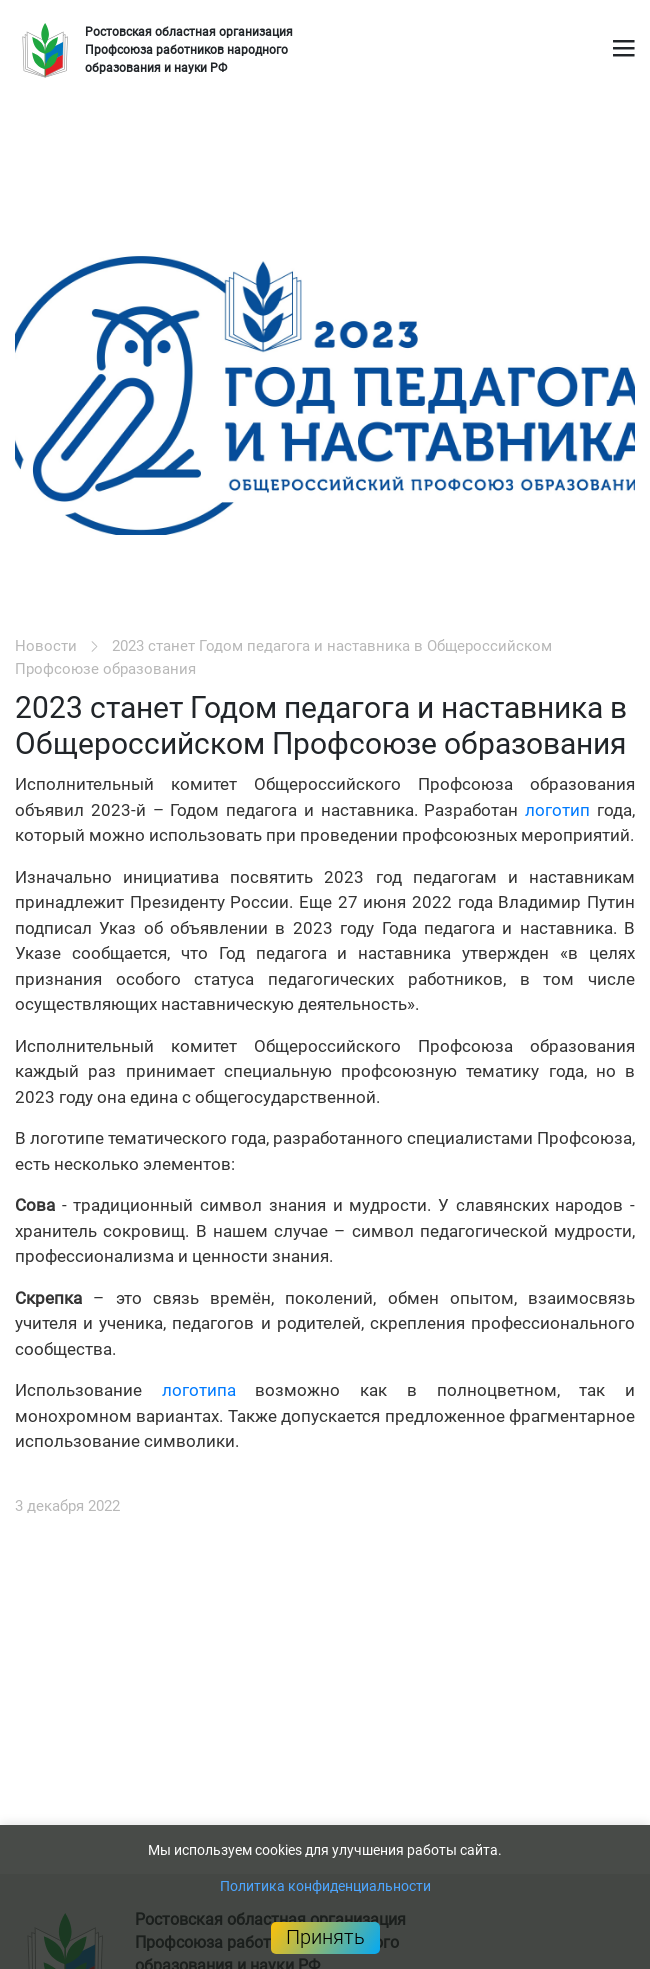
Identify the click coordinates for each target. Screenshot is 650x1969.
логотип (557, 810)
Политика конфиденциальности (325, 1886)
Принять (325, 1937)
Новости (46, 646)
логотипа (199, 1390)
